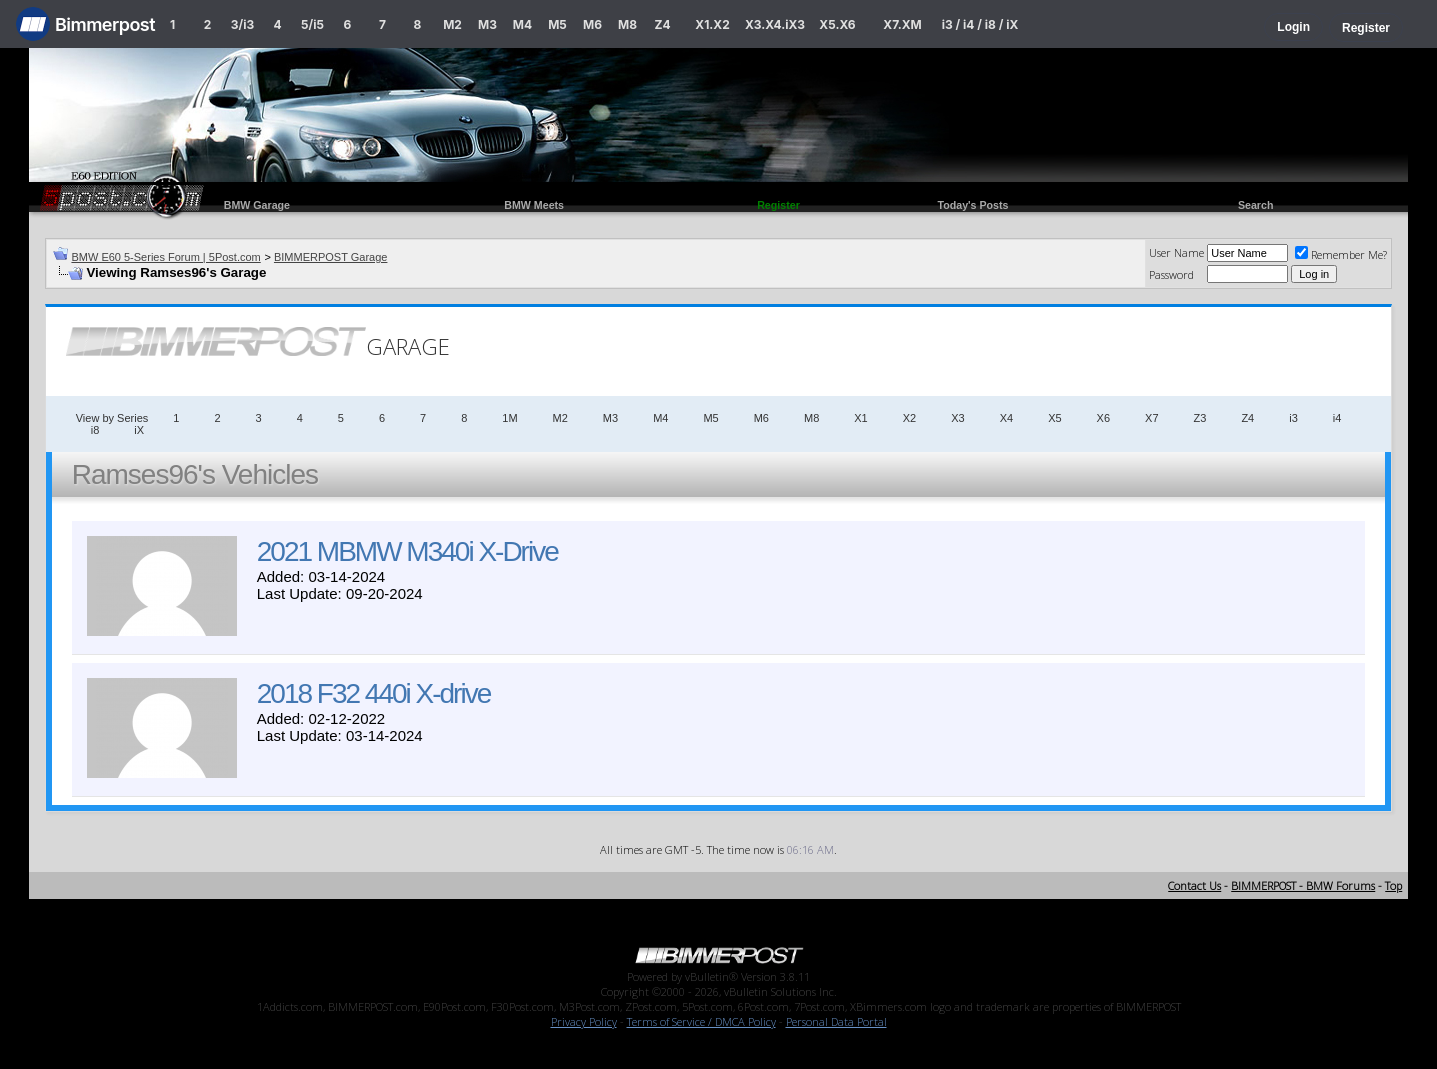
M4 (522, 24)
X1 (860, 418)
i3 (1293, 418)
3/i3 (242, 24)
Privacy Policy (584, 1021)
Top (1393, 885)
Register (1366, 28)
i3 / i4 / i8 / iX (980, 24)
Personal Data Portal (836, 1021)
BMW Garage (257, 205)
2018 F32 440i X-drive (374, 693)
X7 (1151, 418)
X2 (909, 418)
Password (1171, 274)
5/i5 (312, 24)
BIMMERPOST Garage (331, 257)
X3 (957, 418)
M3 (487, 24)
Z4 (662, 24)
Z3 (1200, 418)
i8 (95, 430)
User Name (1176, 252)
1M (509, 418)
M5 (557, 24)
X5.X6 (837, 24)
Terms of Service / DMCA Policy (701, 1021)
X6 (1103, 418)
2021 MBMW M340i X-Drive (407, 551)
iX (139, 430)
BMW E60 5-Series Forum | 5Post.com (165, 257)
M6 (592, 24)
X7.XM (902, 24)
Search (1256, 205)
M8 (627, 24)
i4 (1337, 418)
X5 (1054, 418)
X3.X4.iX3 (775, 24)
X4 (1006, 418)
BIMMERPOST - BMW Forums (1303, 885)
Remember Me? (1341, 254)
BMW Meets (534, 205)
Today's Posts (972, 205)
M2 (452, 24)
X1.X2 (712, 24)
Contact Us (1194, 885)
